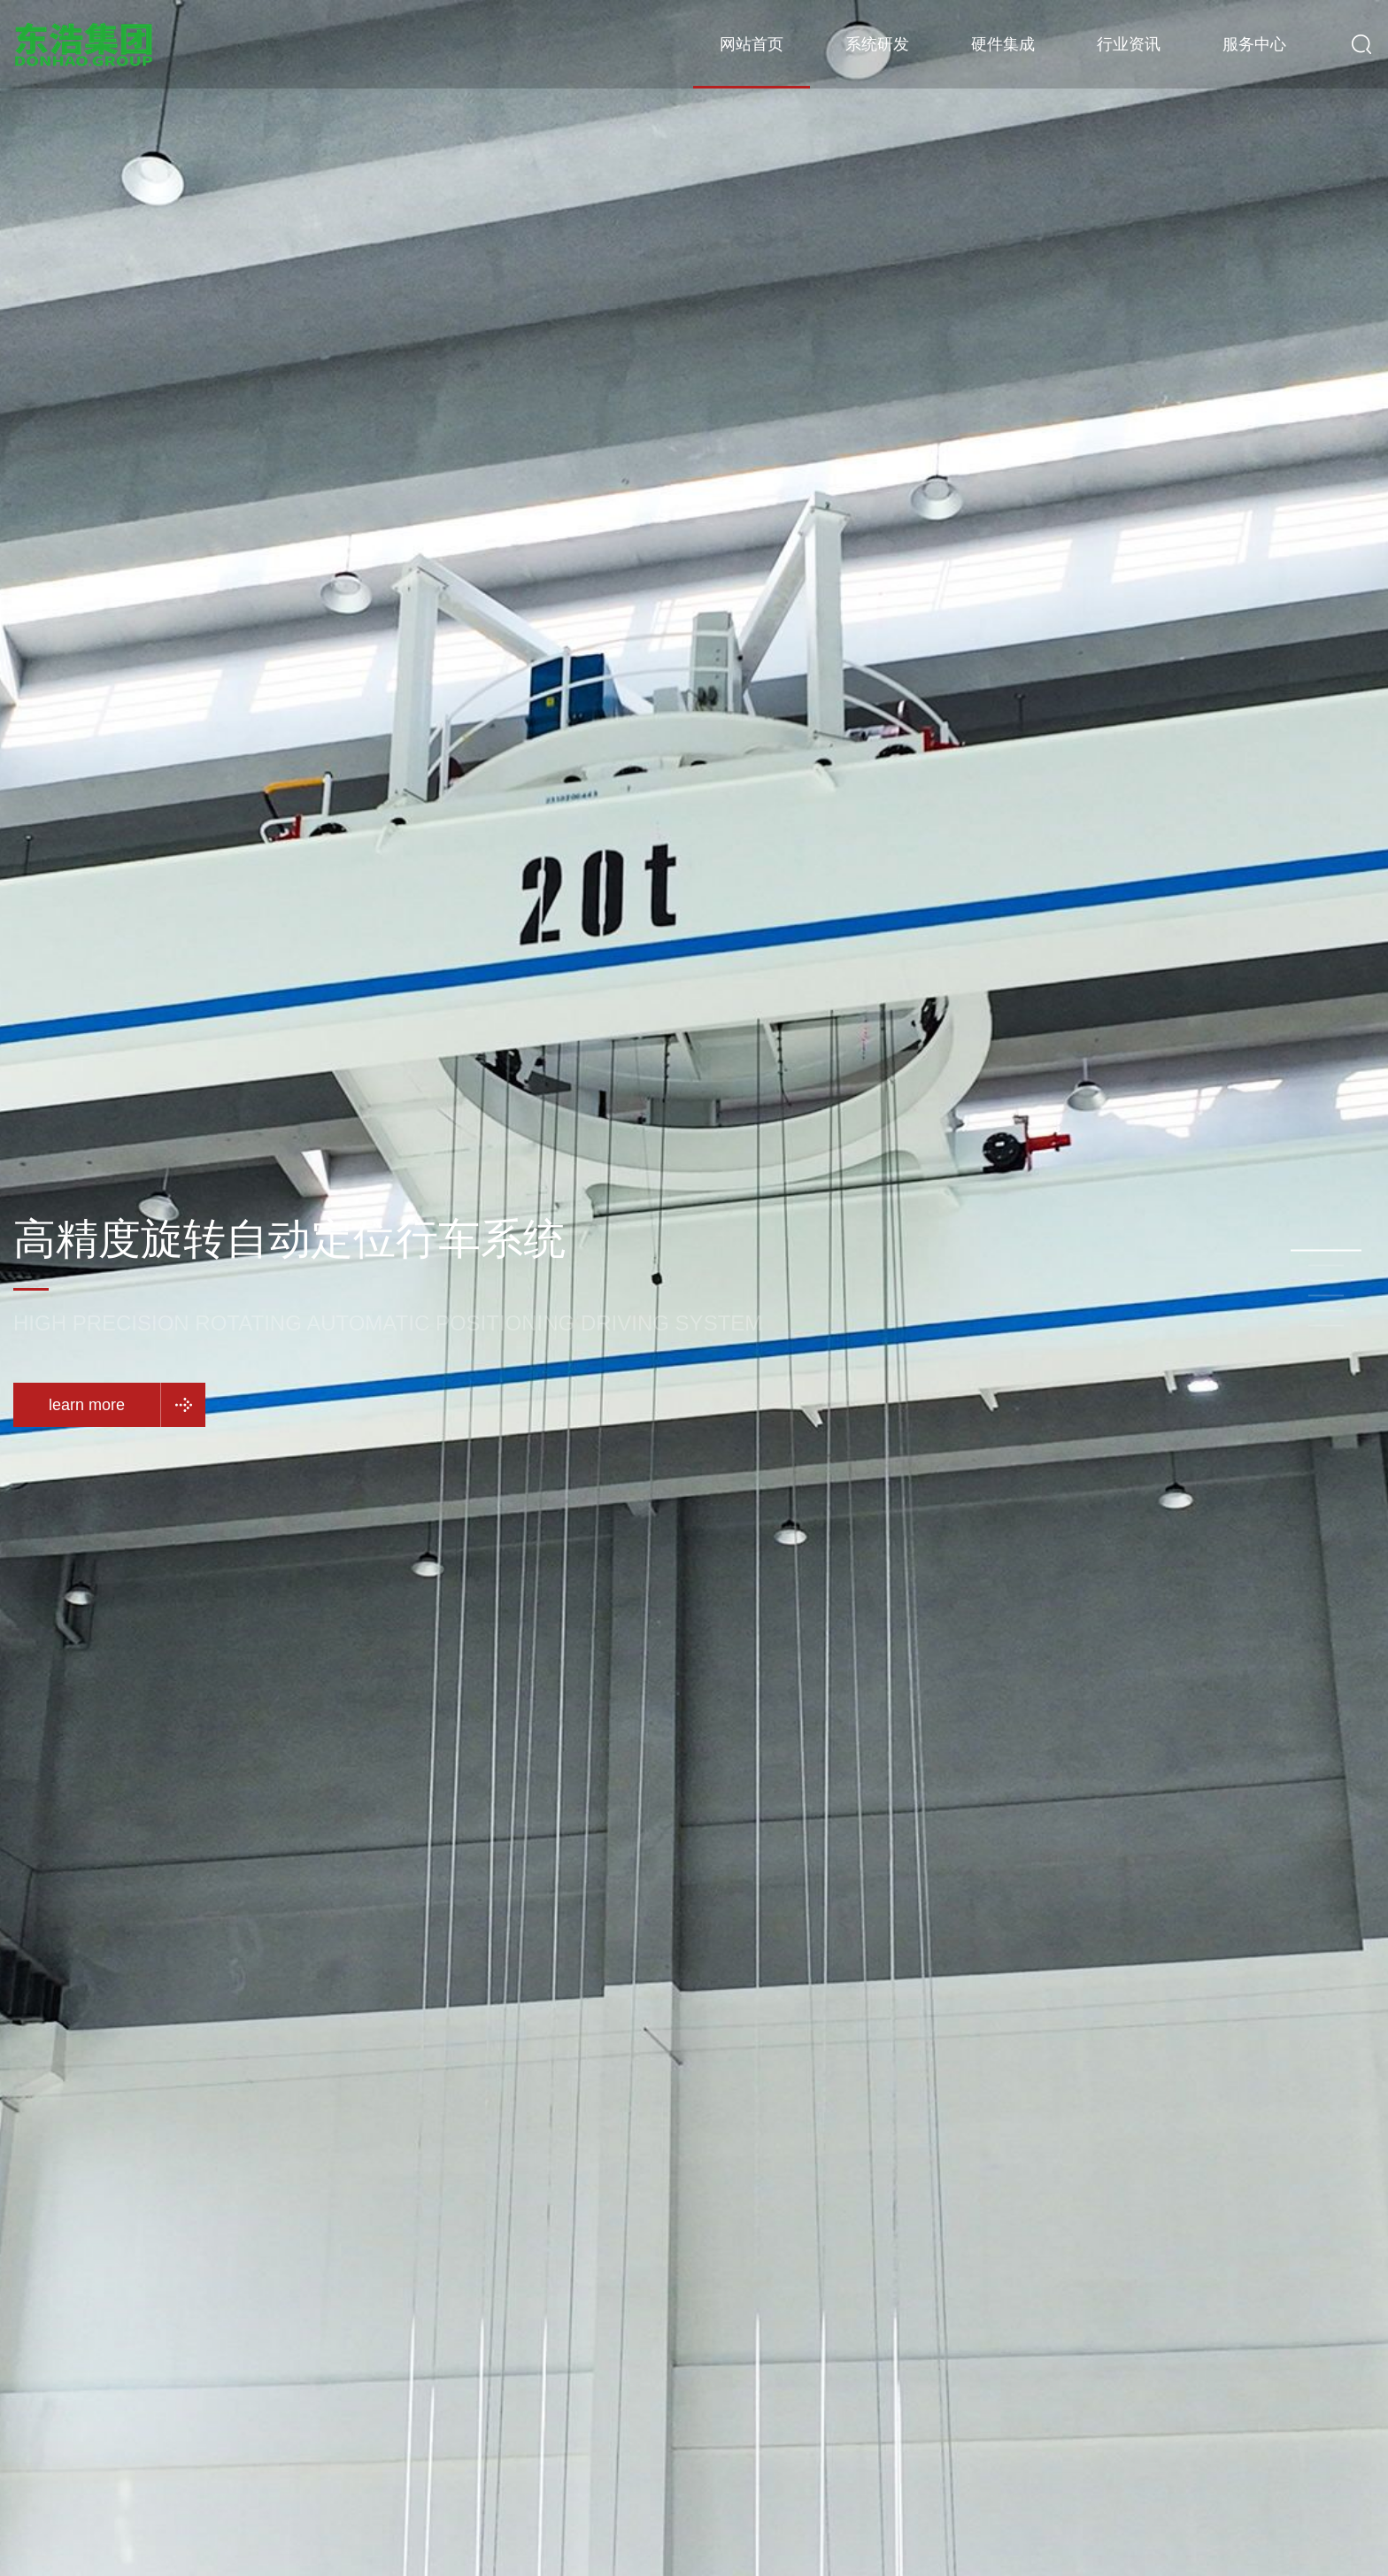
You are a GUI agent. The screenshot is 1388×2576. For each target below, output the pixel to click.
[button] (1326, 1251)
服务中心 (1254, 44)
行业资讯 (1129, 44)
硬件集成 (1003, 44)
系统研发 (877, 44)
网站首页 (751, 44)
